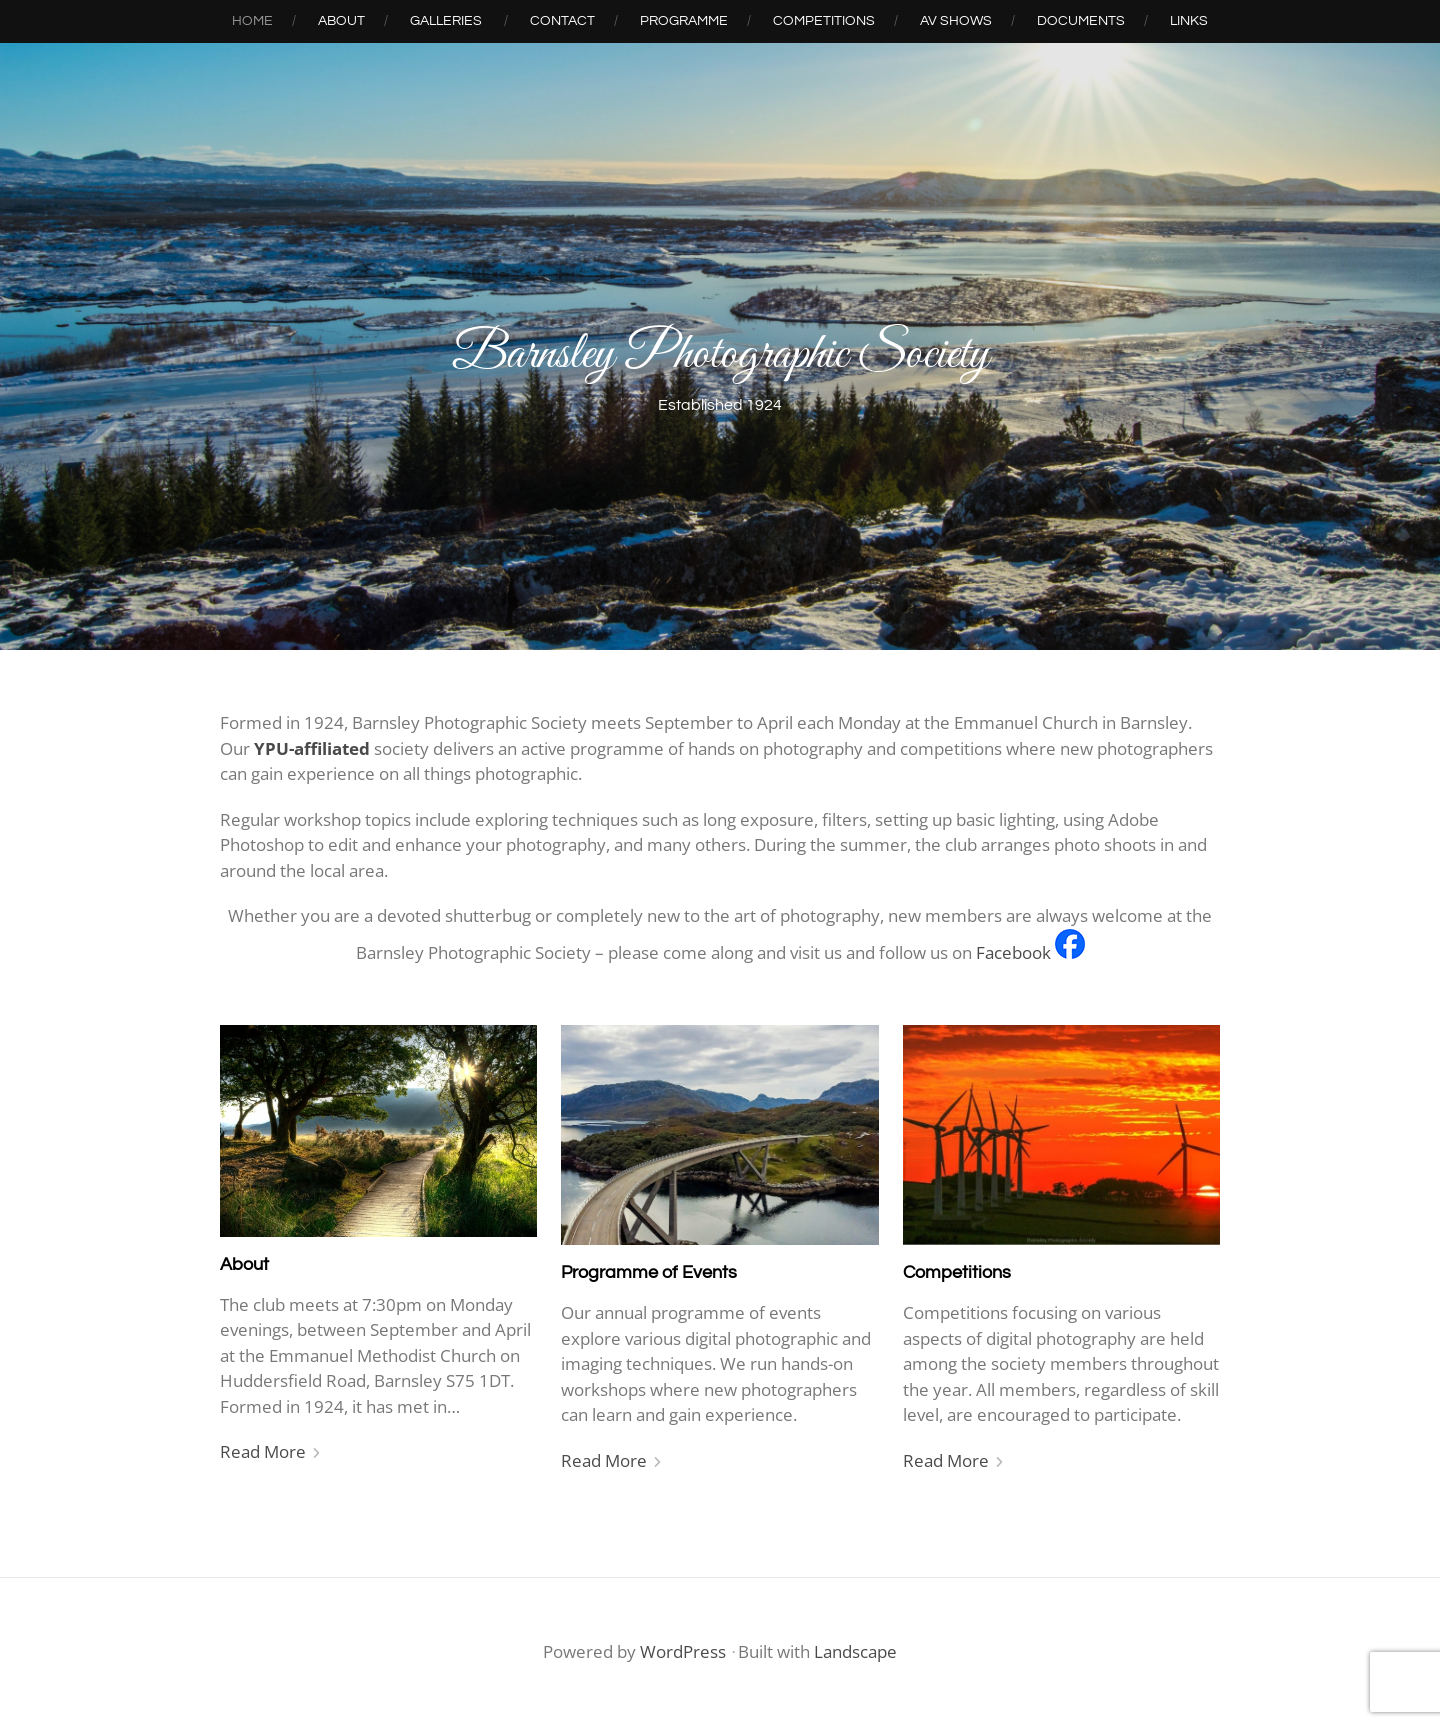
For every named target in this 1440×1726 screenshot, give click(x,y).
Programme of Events (649, 1272)
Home (252, 21)
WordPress (683, 1651)
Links (1189, 21)
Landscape (855, 1651)
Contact (562, 21)
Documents (1081, 21)
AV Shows (956, 21)
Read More (263, 1451)
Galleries (446, 21)
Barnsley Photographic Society (720, 355)
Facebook (1013, 952)
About (341, 21)
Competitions (824, 21)
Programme (684, 21)
